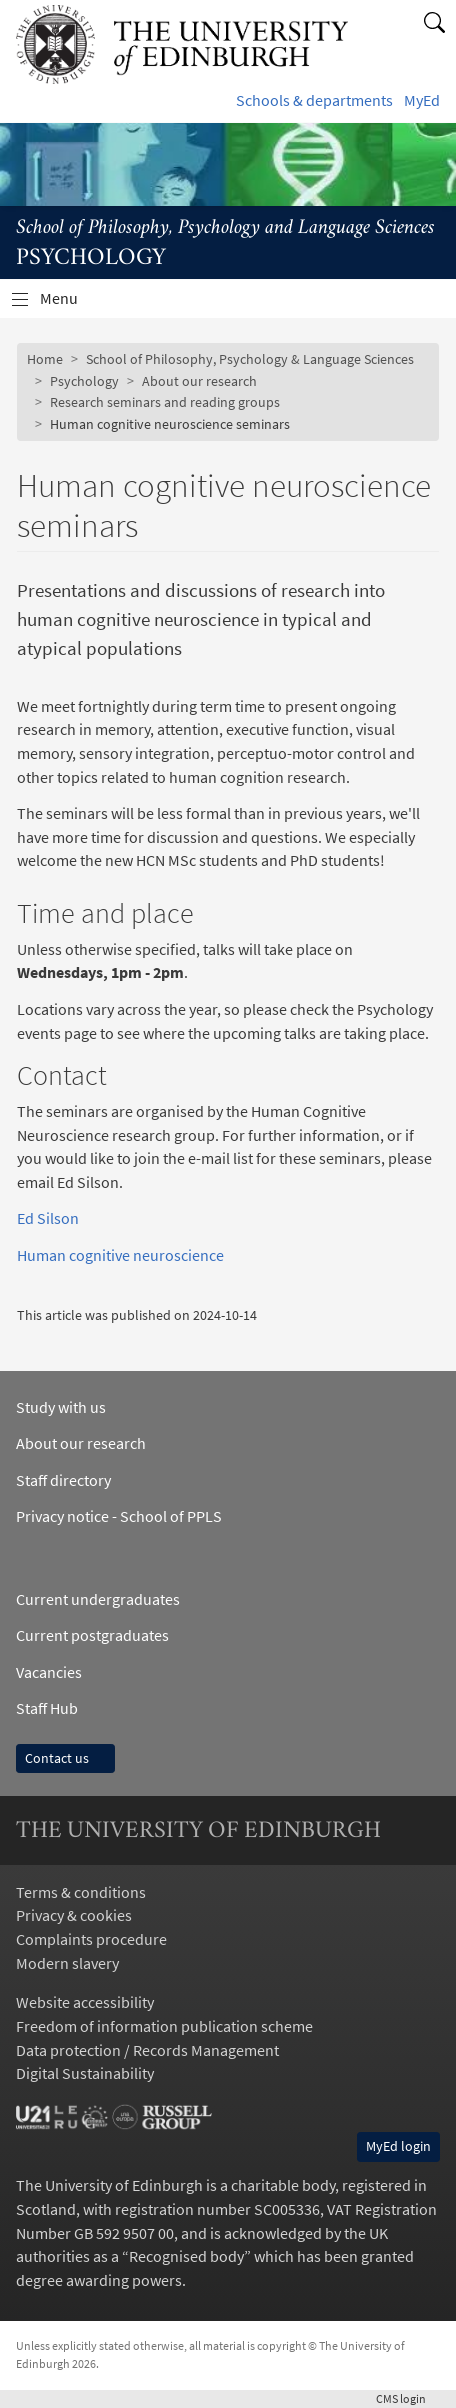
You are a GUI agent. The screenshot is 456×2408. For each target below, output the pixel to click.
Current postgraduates (92, 1635)
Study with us (61, 1407)
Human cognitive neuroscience (120, 1255)
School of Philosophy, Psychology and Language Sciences (225, 228)
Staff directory (63, 1480)
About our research (199, 381)
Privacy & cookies (74, 1915)
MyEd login (398, 2146)
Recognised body (186, 2256)
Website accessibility (85, 2002)
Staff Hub (47, 1708)
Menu (71, 303)
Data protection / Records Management (147, 2050)
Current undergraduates (98, 1599)
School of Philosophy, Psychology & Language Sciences (250, 359)
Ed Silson (48, 1218)
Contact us (65, 1758)
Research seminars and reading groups (165, 402)
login (408, 2398)
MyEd (422, 100)
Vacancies (49, 1672)
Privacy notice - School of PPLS (119, 1516)
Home (45, 359)
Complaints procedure (91, 1939)
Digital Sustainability (85, 2073)
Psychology (84, 381)
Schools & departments (314, 100)
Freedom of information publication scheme (164, 2026)
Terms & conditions (81, 1892)
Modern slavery (67, 1963)
